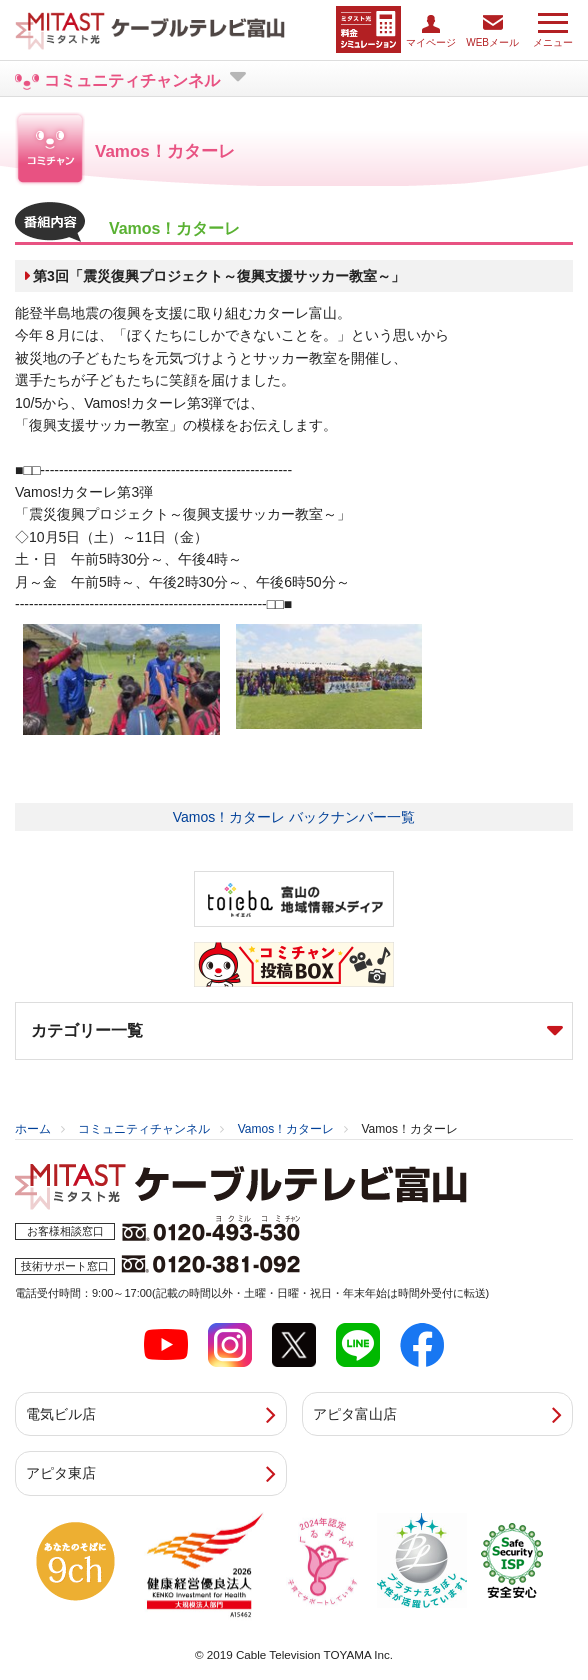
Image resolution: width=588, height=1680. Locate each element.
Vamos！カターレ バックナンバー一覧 (294, 817)
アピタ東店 (61, 1473)
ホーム (33, 1129)
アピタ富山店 (355, 1414)
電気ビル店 (61, 1414)
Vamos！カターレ (286, 1129)
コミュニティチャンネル (144, 1129)
